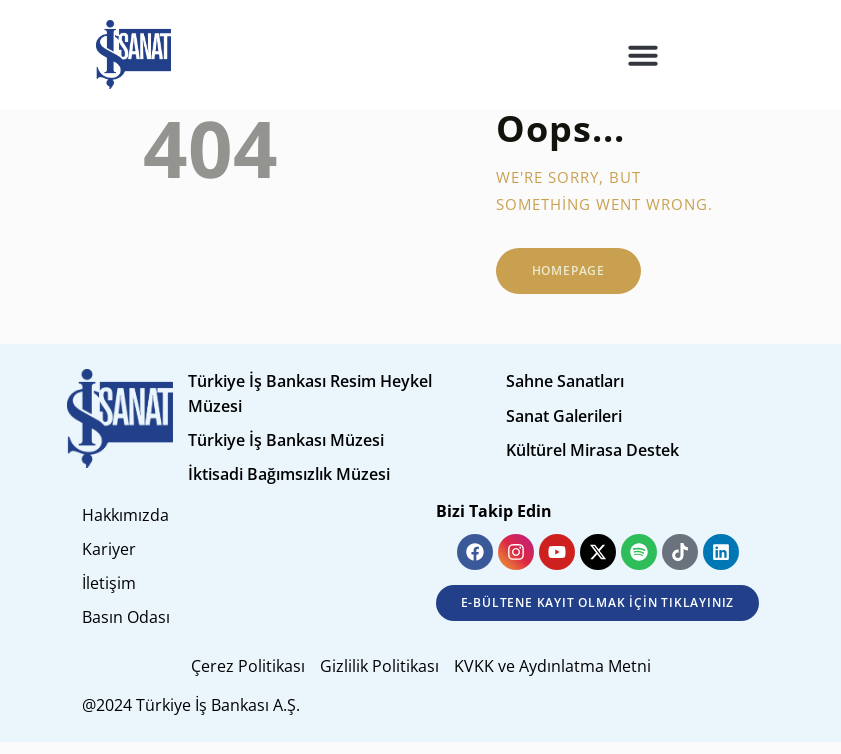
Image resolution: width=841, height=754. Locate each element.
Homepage (568, 270)
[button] (643, 55)
